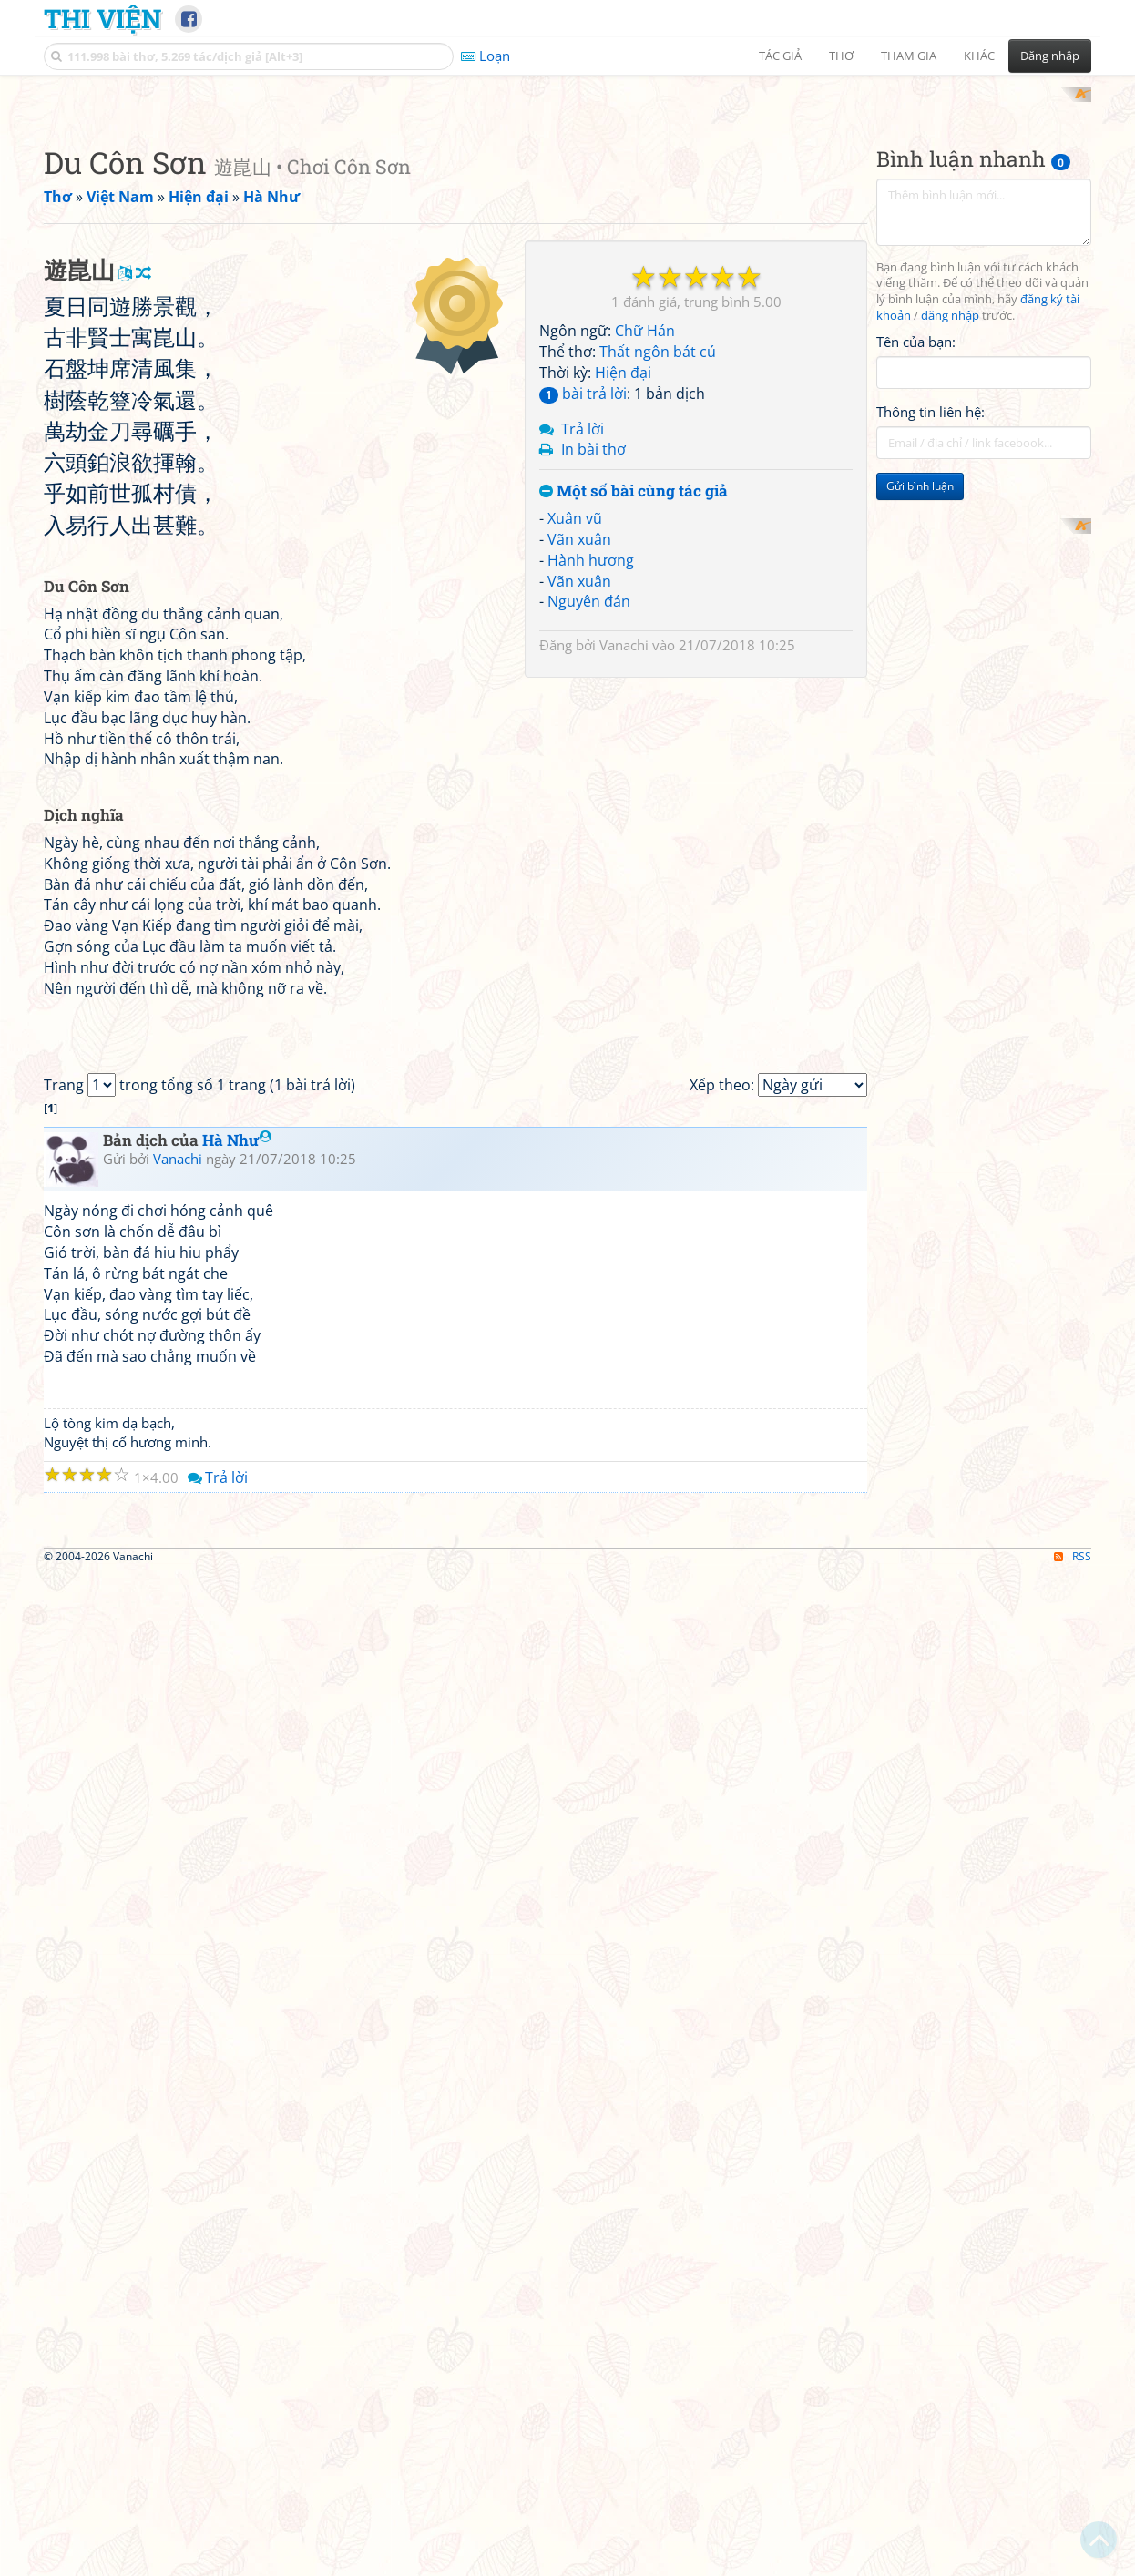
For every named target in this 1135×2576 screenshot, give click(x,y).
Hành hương (590, 798)
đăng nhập (950, 554)
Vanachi (624, 883)
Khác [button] (979, 55)
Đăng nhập (1049, 55)
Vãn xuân (579, 777)
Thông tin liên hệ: (930, 650)
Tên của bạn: (916, 579)
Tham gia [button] (908, 55)
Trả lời (582, 667)
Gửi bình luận (920, 724)
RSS (1072, 2560)
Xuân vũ (574, 756)
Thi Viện (102, 18)
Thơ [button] (841, 55)
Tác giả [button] (780, 55)
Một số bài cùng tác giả (633, 730)
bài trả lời (583, 631)
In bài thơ (593, 688)
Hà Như (236, 1888)
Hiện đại (623, 610)
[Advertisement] (567, 214)
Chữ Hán (645, 569)
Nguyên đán (588, 840)
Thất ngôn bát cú (657, 590)
